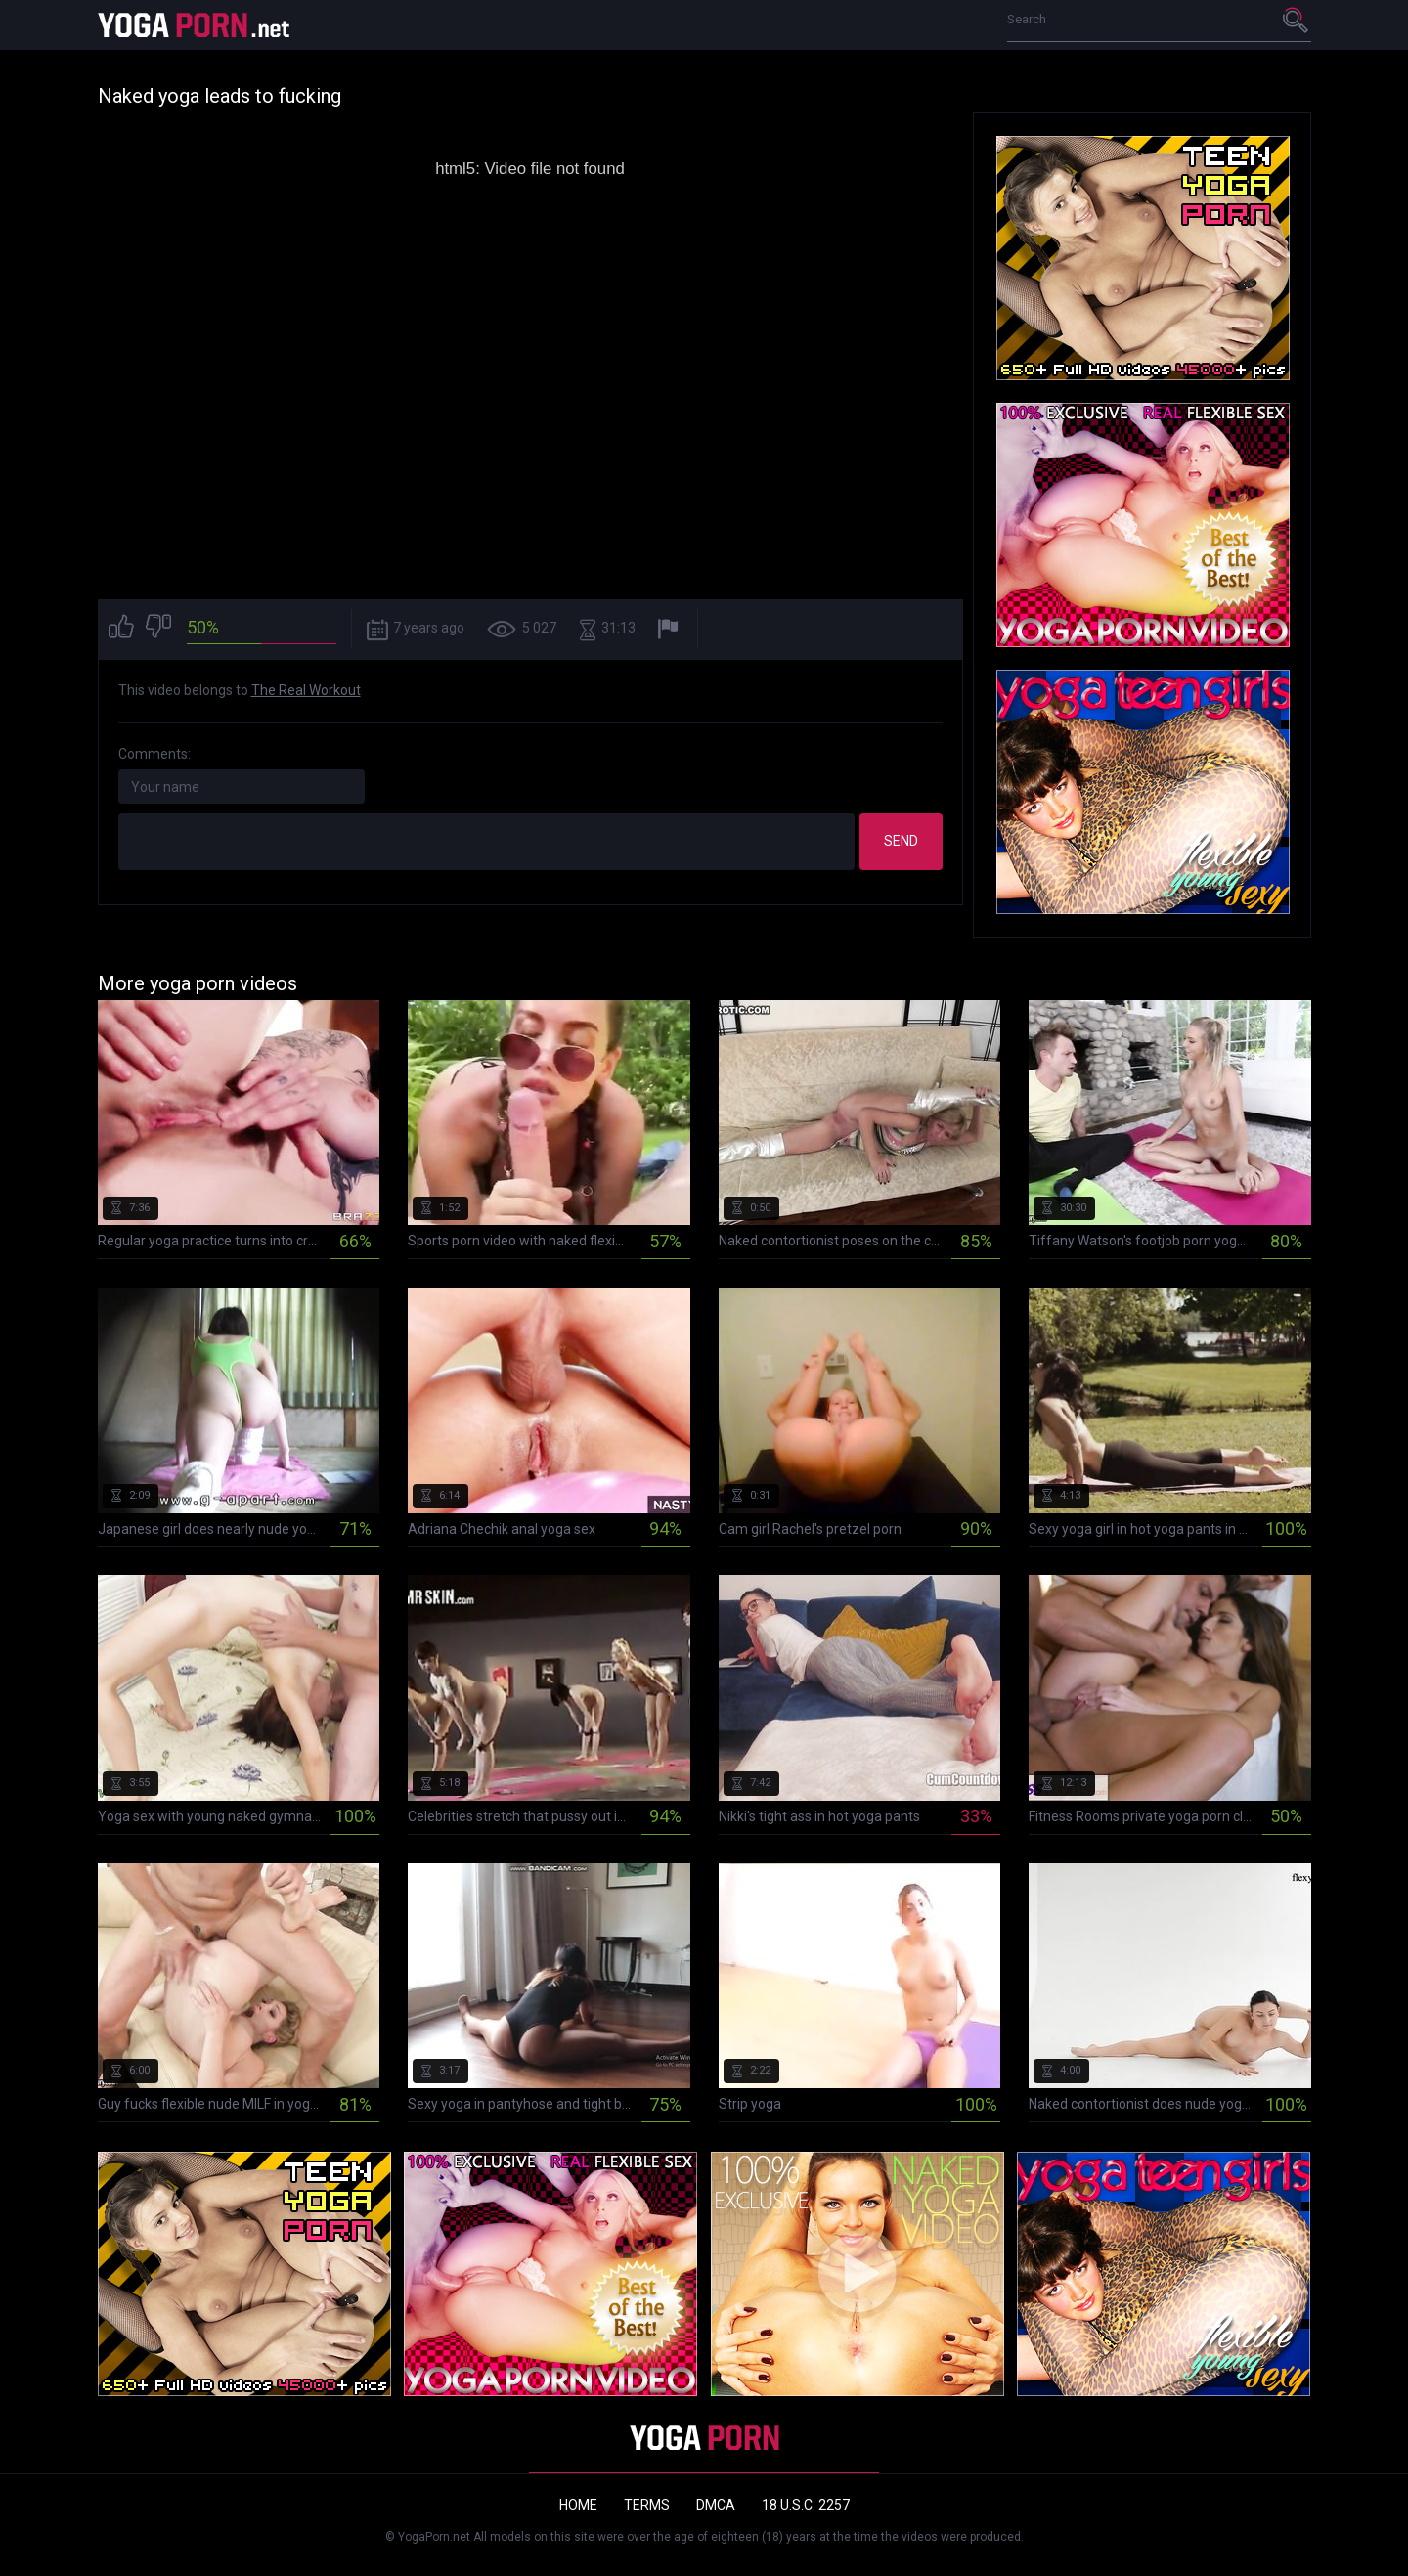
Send (901, 841)
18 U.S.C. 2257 (806, 2504)
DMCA (715, 2504)
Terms (647, 2504)
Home (578, 2504)
